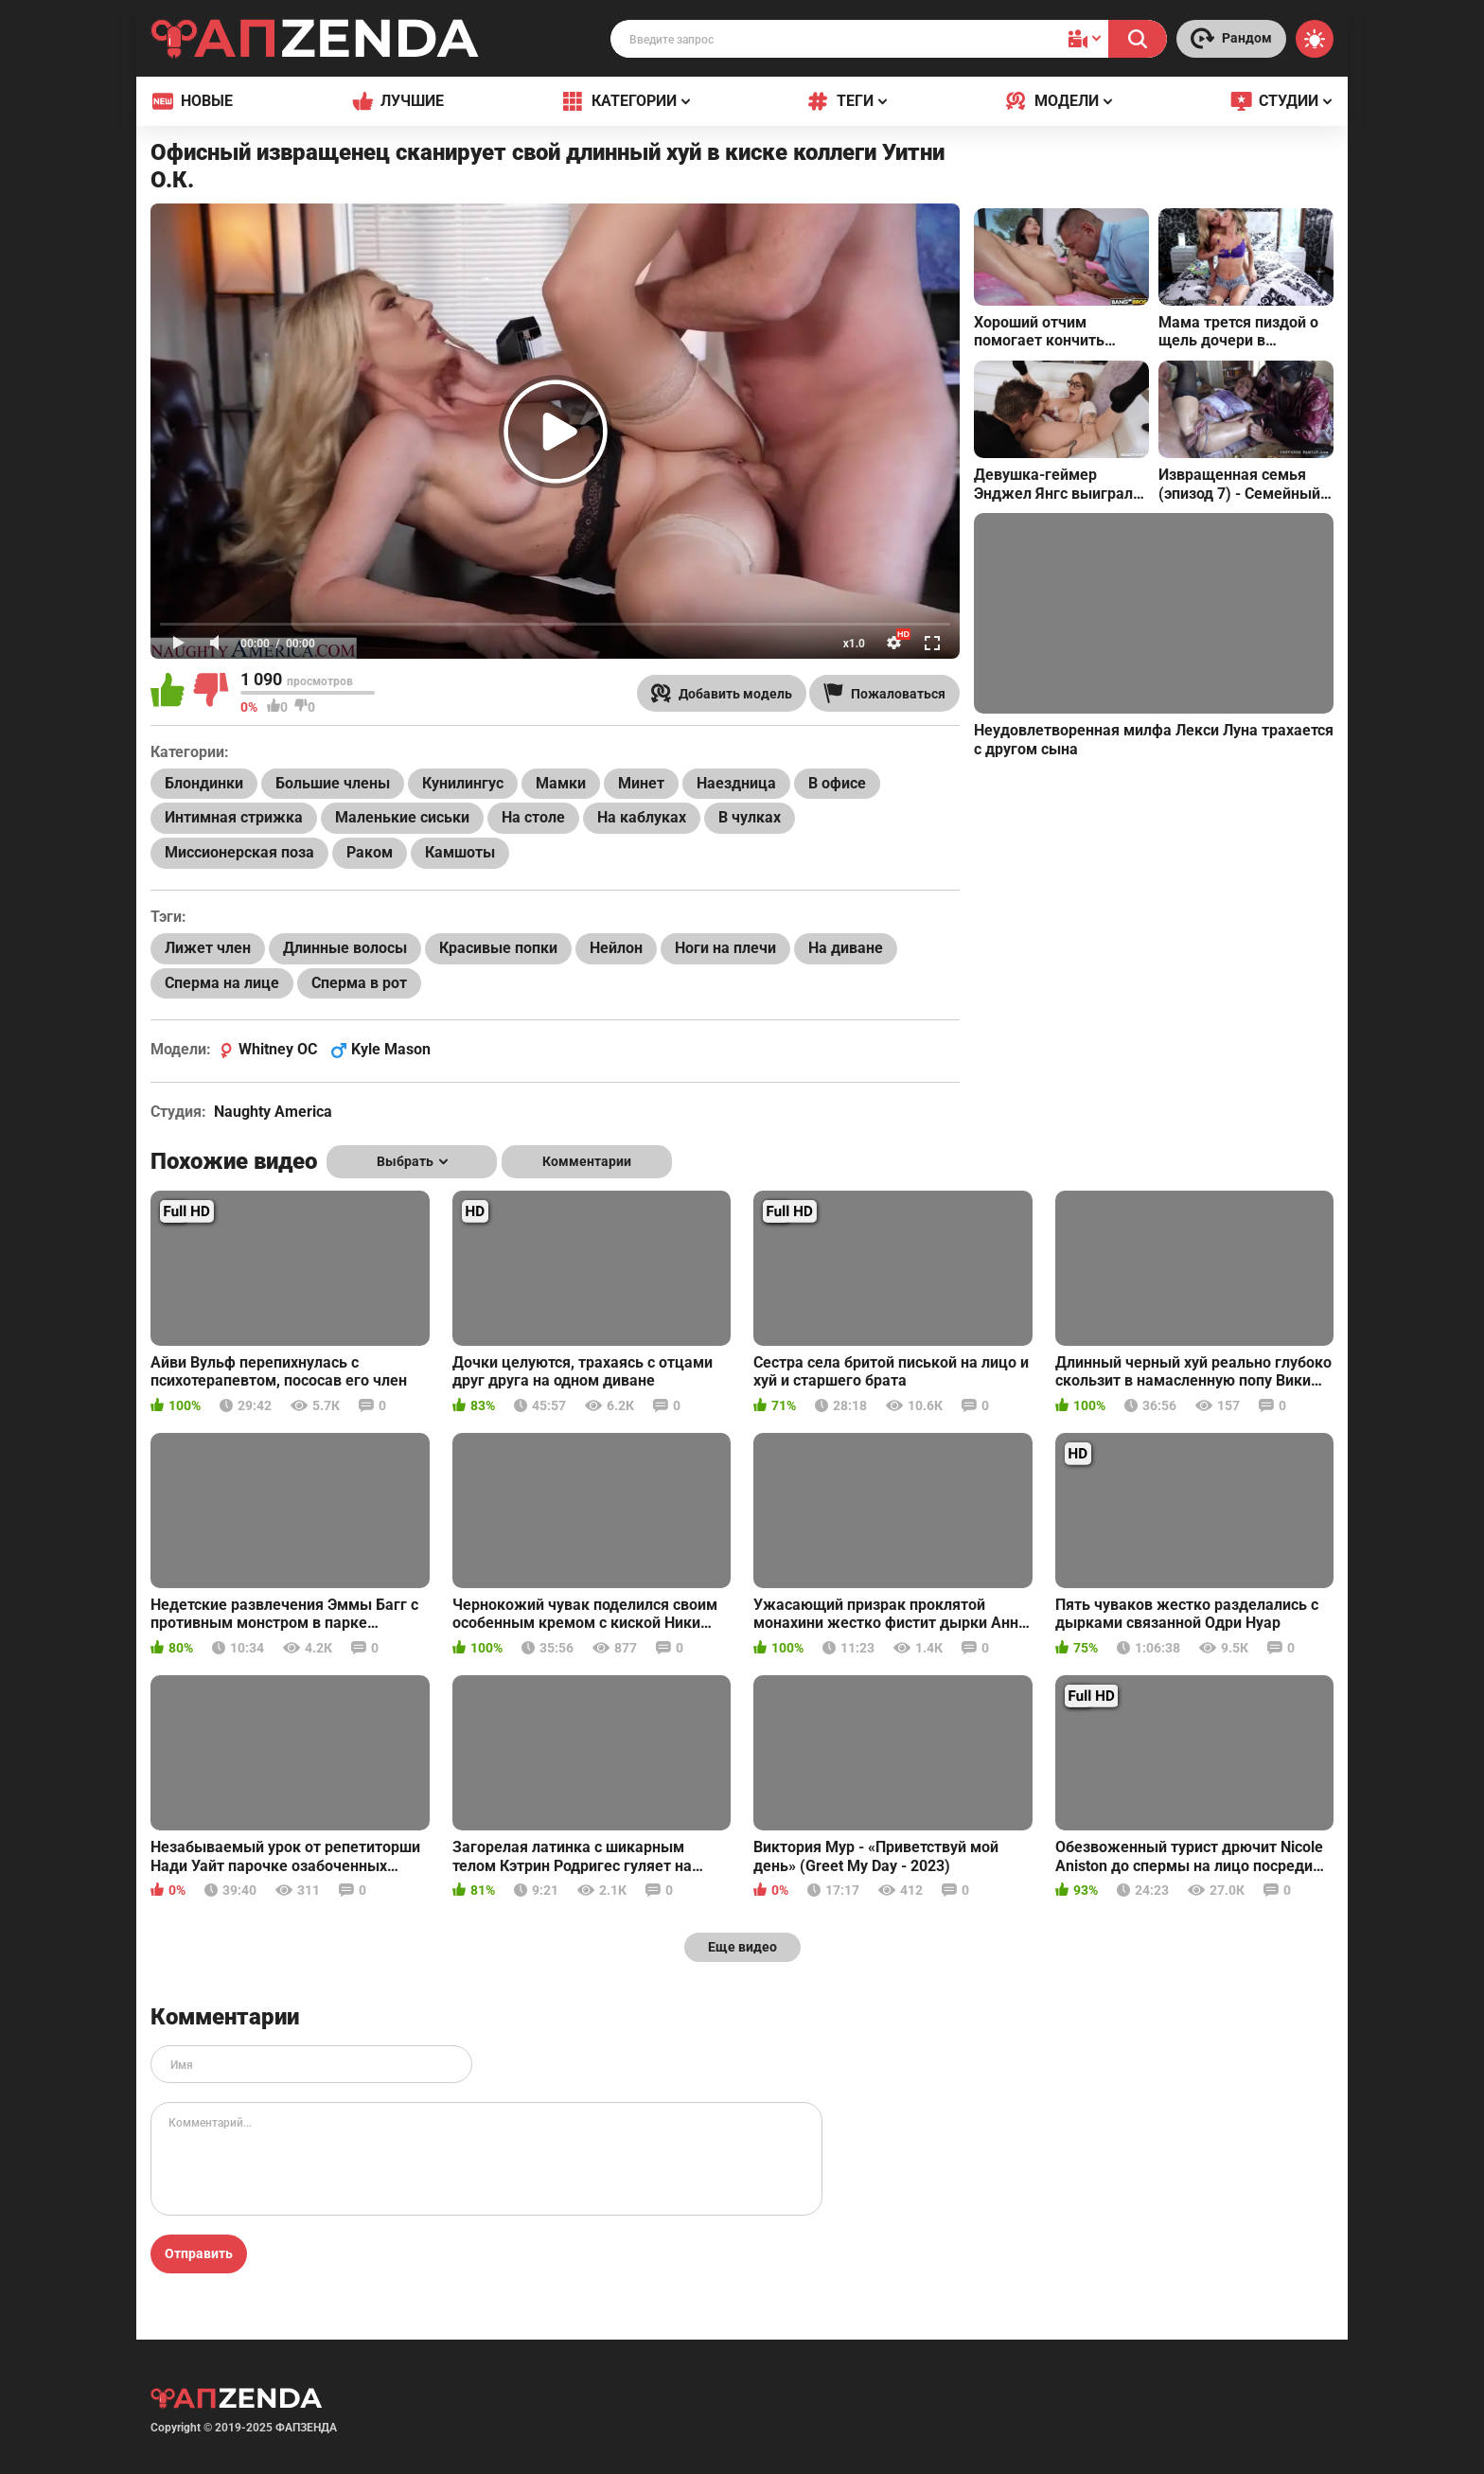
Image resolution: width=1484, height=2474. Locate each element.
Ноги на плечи (725, 948)
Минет (641, 783)
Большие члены (332, 783)
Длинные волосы (345, 948)
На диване (845, 948)
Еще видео (742, 1946)
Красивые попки (498, 948)
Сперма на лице (222, 983)
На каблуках (641, 817)
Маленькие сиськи (402, 817)
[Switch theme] (1315, 39)
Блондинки (204, 783)
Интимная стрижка (234, 817)
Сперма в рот (359, 983)
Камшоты (460, 852)
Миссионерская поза (239, 852)
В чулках (749, 817)
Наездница (736, 783)
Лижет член (208, 948)
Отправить (199, 2253)
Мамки (561, 783)
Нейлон (616, 948)
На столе (533, 817)
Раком (369, 852)
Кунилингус (463, 783)
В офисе (837, 783)
